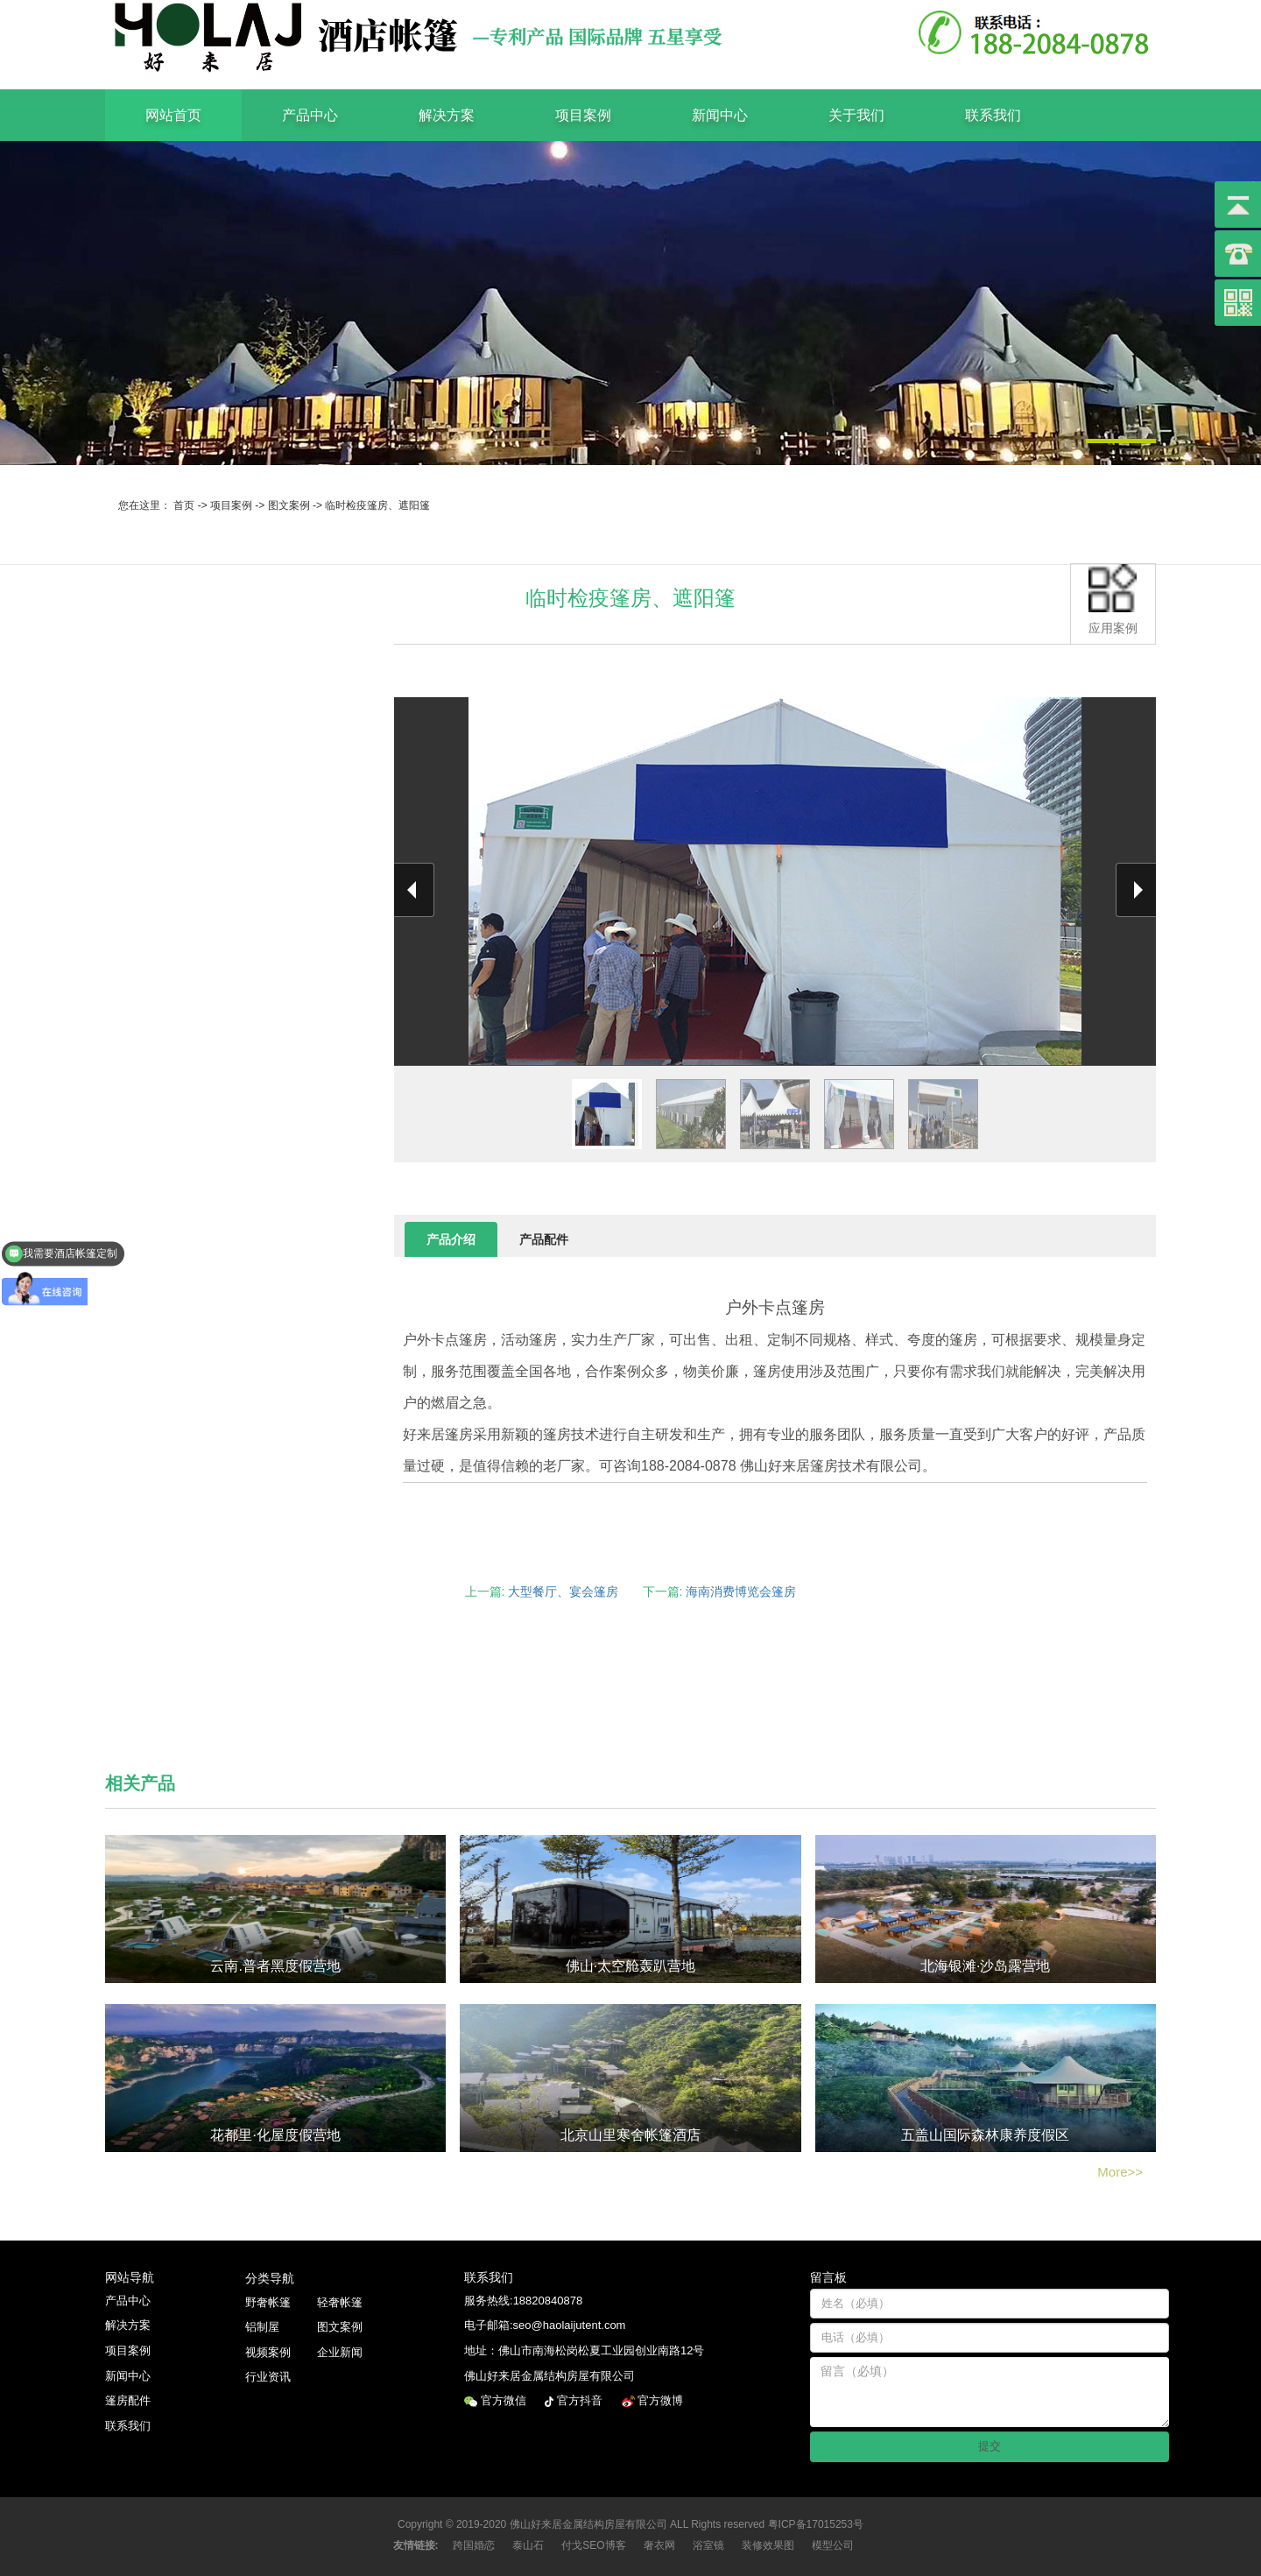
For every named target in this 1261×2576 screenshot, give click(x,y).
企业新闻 (340, 2352)
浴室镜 (708, 2545)
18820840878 (548, 2300)
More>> (1120, 2171)
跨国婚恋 (474, 2545)
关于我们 (856, 115)
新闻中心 (720, 115)
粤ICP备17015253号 (815, 2524)
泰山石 (528, 2545)
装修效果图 (768, 2545)
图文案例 (289, 505)
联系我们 (993, 115)
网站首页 (173, 115)
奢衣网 (659, 2545)
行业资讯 (268, 2376)
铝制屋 (262, 2326)
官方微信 (505, 2400)
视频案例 (268, 2352)
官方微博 (662, 2400)
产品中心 (310, 115)
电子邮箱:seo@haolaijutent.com (544, 2325)
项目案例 (583, 115)
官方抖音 (581, 2400)
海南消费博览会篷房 (741, 1591)
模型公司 (833, 2545)
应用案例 (1113, 599)
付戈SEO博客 (593, 2545)
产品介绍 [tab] (451, 1239)
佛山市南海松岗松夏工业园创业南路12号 (601, 2350)
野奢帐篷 (268, 2302)
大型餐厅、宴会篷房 (563, 1591)
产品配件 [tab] (543, 1239)
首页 (183, 505)
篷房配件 (128, 2400)
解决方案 (447, 115)
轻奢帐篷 (340, 2302)
